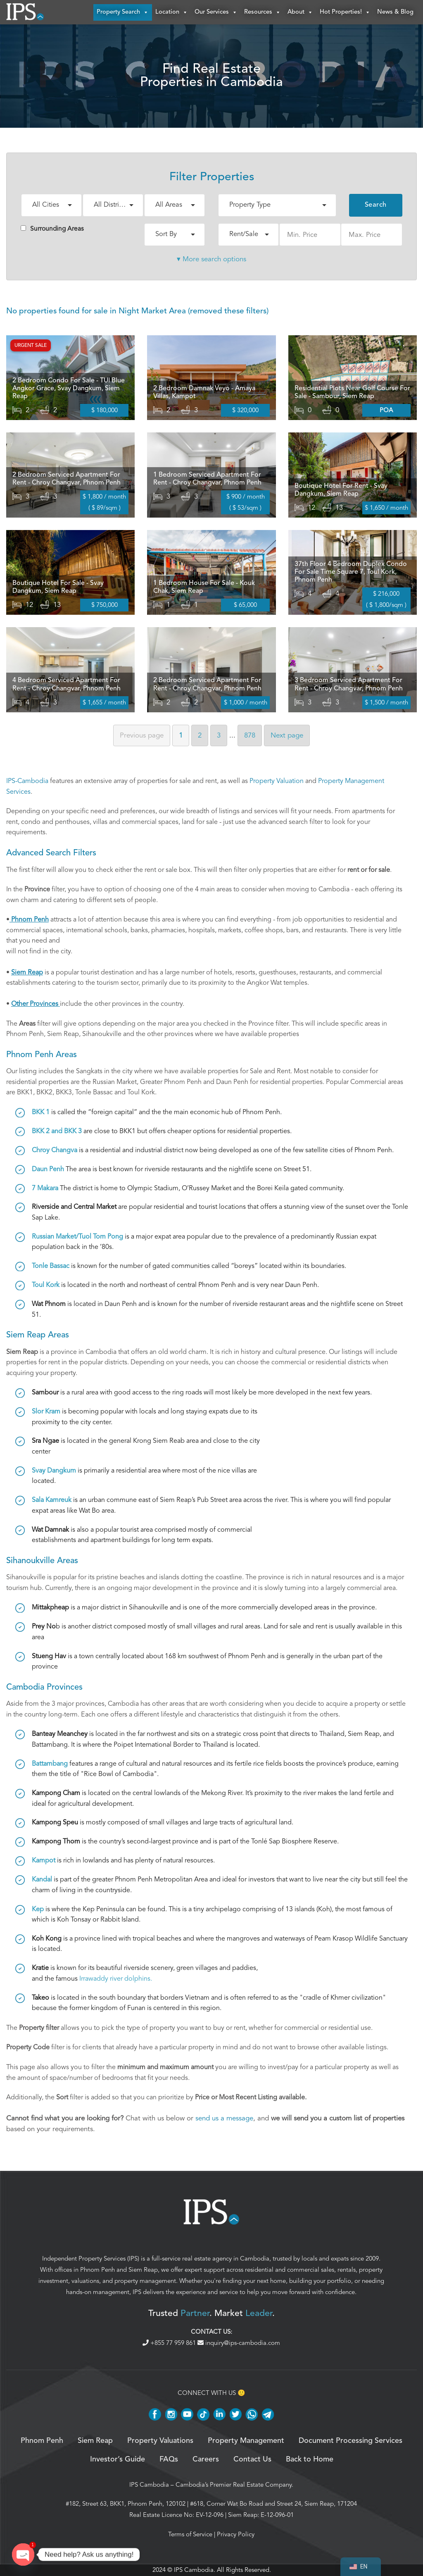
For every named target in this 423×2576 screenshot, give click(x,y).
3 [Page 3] (219, 735)
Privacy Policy (235, 2534)
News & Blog (395, 12)
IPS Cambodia (149, 2484)
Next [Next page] (287, 735)
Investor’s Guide (117, 2460)
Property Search (123, 12)
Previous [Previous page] (142, 735)
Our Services (216, 12)
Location (171, 12)
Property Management (246, 2441)
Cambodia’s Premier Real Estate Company (234, 2484)
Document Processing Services (350, 2441)
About (300, 12)
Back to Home (309, 2460)
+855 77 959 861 (170, 2343)
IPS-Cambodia (27, 781)
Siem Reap (143, 2270)
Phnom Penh (97, 2270)
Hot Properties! (345, 12)
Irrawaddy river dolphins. (115, 1979)
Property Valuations (160, 2441)
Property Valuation (277, 781)
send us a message (224, 2118)
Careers (205, 2460)
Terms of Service (190, 2534)
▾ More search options (211, 259)
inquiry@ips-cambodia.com (238, 2343)
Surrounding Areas (52, 229)
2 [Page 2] (200, 735)
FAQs (168, 2460)
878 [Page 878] (249, 735)
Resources (262, 12)
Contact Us (252, 2460)
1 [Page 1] (181, 735)
